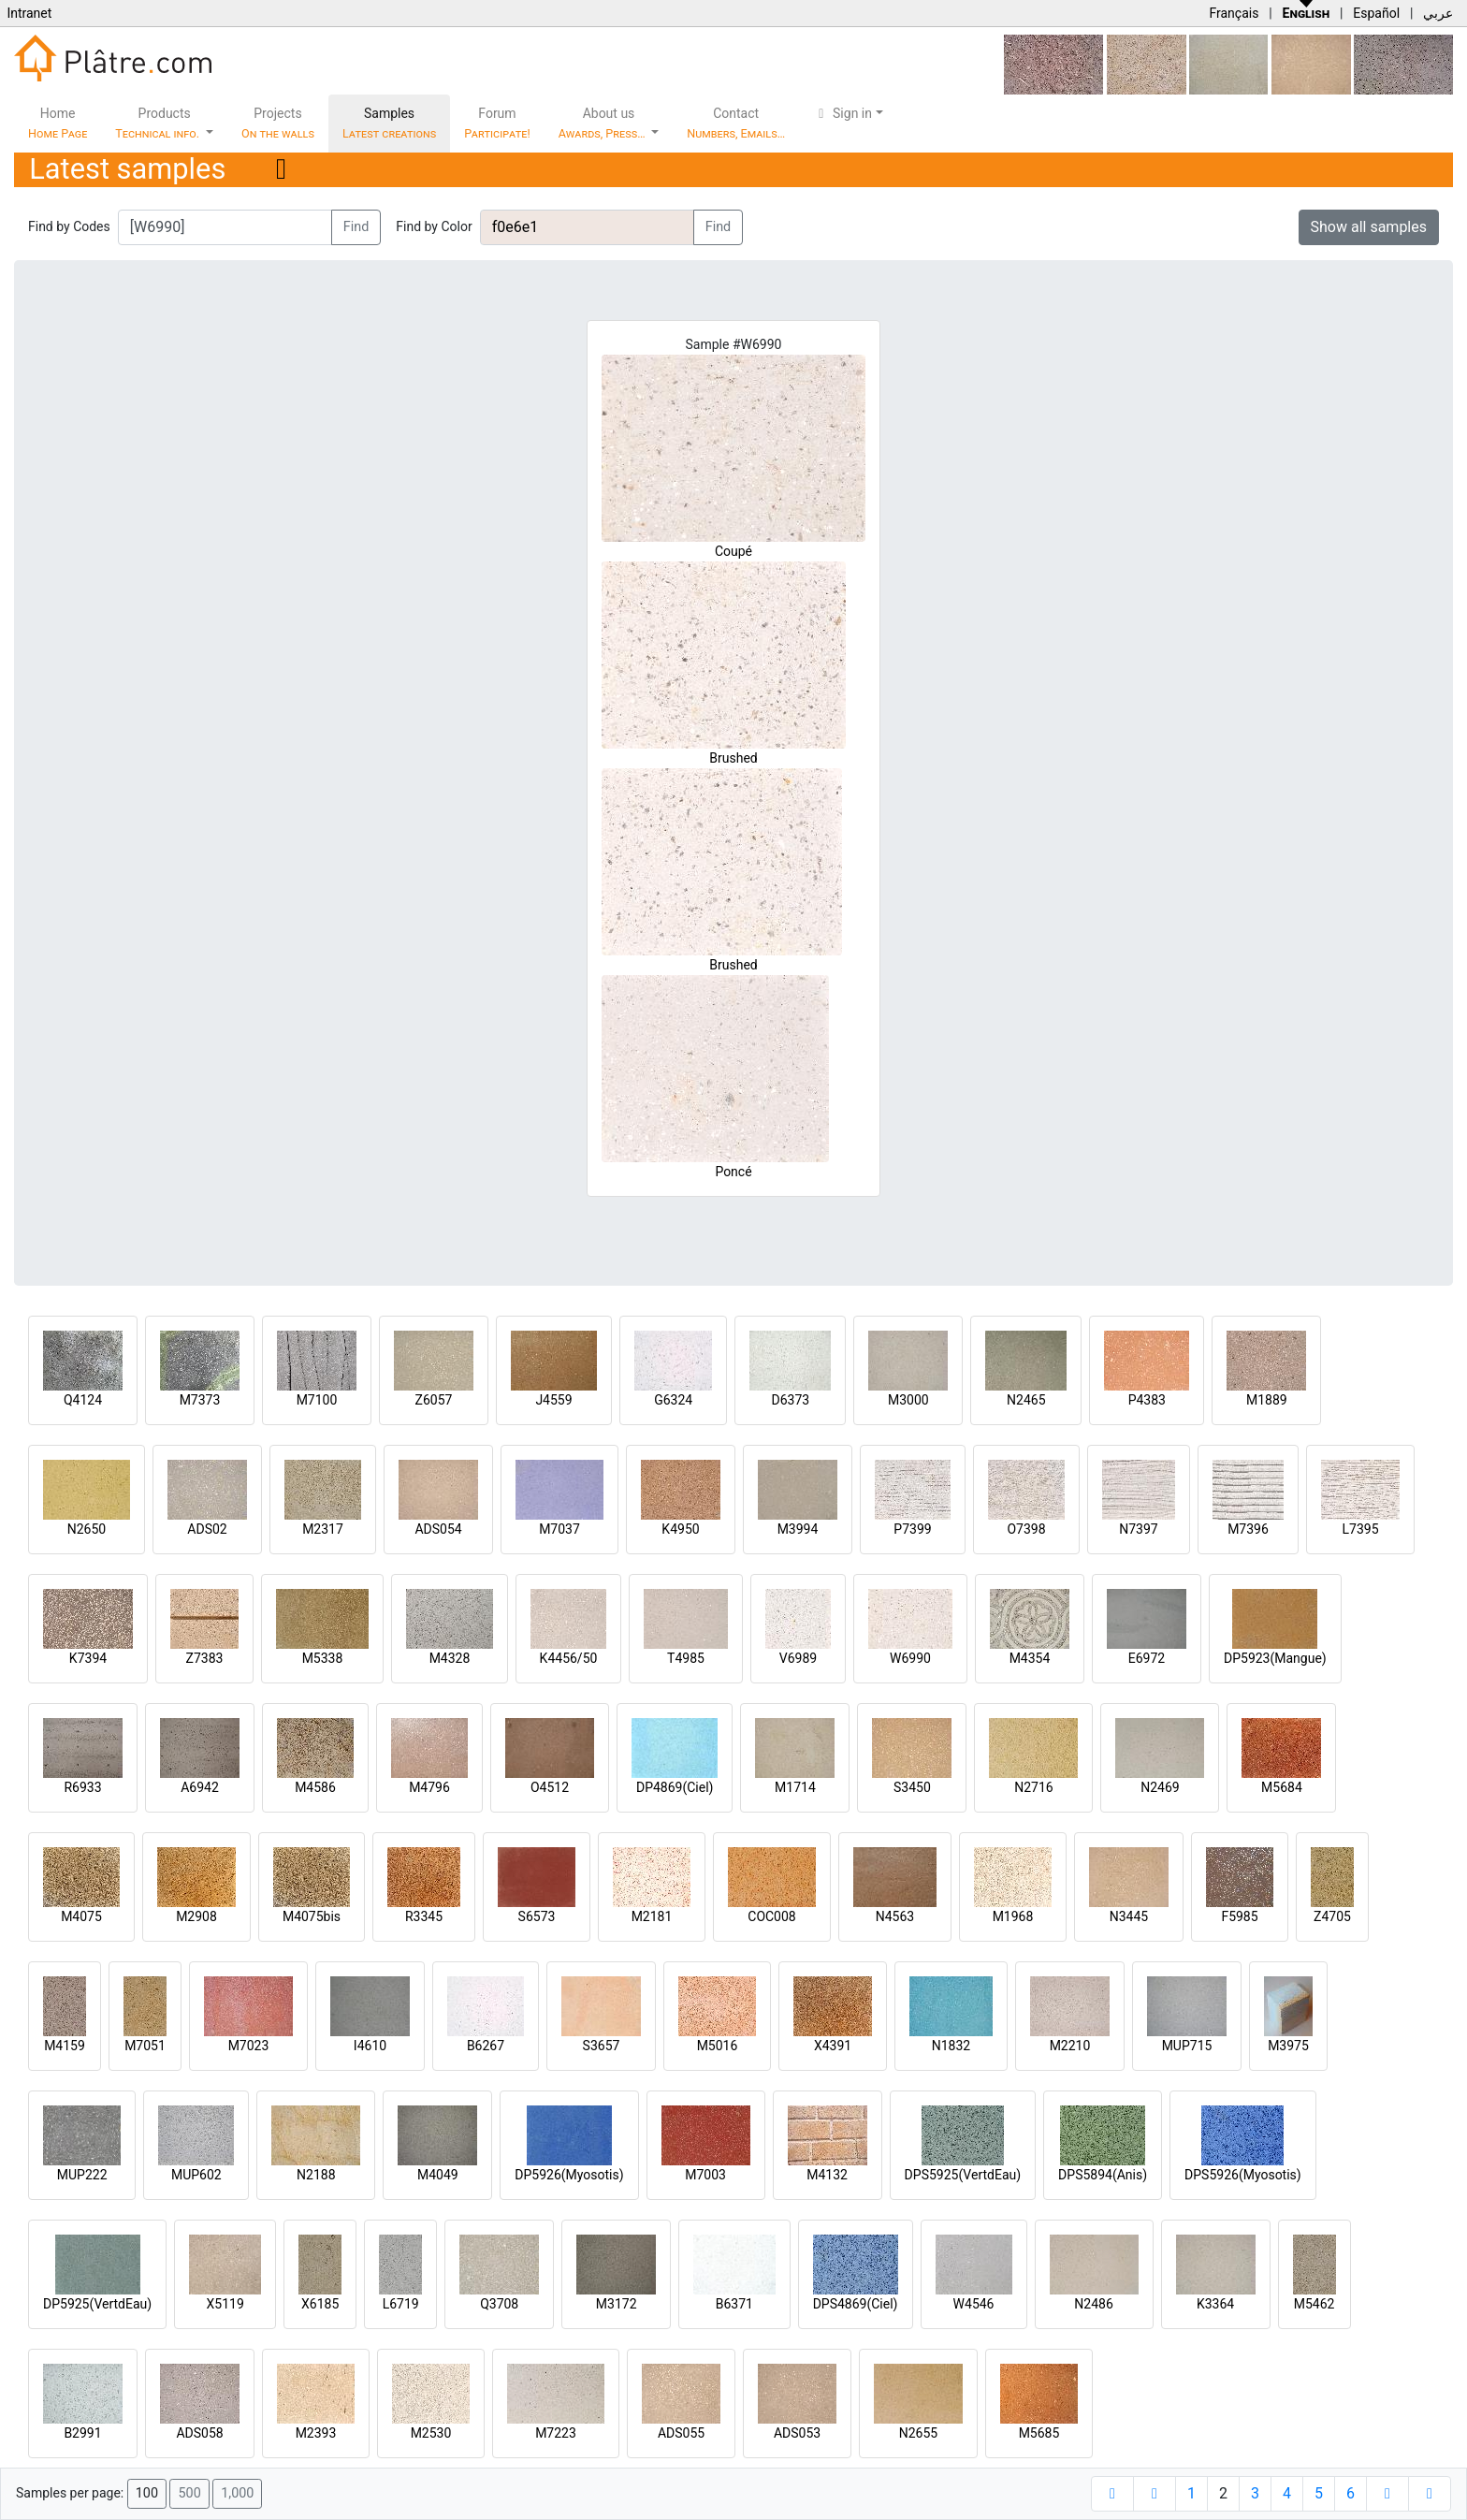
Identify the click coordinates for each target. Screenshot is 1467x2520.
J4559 (553, 1399)
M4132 (827, 2174)
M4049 (437, 2174)
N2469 (1159, 1787)
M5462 (1314, 2303)
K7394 (88, 1658)
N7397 (1138, 1529)
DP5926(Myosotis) (569, 2174)
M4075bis (312, 1916)
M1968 (1013, 1916)
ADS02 (206, 1529)
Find (356, 227)
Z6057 (434, 1399)
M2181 (652, 1916)
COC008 (771, 1916)
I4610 (370, 2045)
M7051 (145, 2045)
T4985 (685, 1658)
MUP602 (196, 2174)
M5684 (1281, 1787)
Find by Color (434, 226)
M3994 (798, 1529)
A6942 (200, 1787)
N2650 (86, 1529)
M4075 (81, 1916)
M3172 (616, 2303)
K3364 (1215, 2303)
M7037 (559, 1529)
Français (1233, 13)
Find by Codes (69, 226)
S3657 (601, 2045)
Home (57, 123)
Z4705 (1332, 1916)
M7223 (555, 2432)
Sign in (842, 113)
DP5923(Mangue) (1275, 1658)
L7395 (1360, 1529)
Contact (736, 123)
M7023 (248, 2045)
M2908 (196, 1916)
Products (158, 123)
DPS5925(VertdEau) (963, 2174)
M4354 (1030, 1658)
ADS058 (199, 2432)
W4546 (974, 2303)
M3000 (908, 1399)
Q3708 (499, 2303)
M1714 (795, 1787)
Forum (497, 123)
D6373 (790, 1399)
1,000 (237, 2493)
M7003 (705, 2174)
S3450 (912, 1787)
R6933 (82, 1787)
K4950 (680, 1529)
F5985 (1239, 1916)
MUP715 (1187, 2045)
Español (1376, 13)
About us (603, 123)
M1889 (1266, 1399)
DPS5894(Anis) (1102, 2174)
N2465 (1026, 1399)
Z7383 (205, 1658)
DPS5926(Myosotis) (1242, 2174)
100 (147, 2493)
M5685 (1039, 2432)
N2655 (918, 2432)
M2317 (322, 1529)
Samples (389, 123)
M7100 (317, 1399)
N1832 (951, 2045)
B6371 (734, 2303)
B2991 (82, 2432)
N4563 (895, 1916)
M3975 (1288, 2045)
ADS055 (681, 2432)
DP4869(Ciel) (675, 1787)
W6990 (910, 1658)
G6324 (673, 1399)
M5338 (322, 1658)
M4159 (64, 2045)
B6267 (485, 2045)
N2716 (1033, 1787)
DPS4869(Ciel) (855, 2303)
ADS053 (797, 2432)
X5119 (225, 2303)
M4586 (315, 1787)
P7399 (912, 1529)
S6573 (537, 1916)
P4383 (1147, 1399)
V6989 (798, 1658)
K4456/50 (569, 1658)
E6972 (1146, 1658)
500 (189, 2493)
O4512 (549, 1787)
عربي (1438, 13)
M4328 (450, 1658)
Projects (277, 123)
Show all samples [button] (1369, 227)
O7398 (1026, 1529)
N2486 (1093, 2303)
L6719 (401, 2303)
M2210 (1070, 2045)
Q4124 (83, 1399)
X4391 (832, 2045)
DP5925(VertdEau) (97, 2303)
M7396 (1248, 1529)
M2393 (316, 2432)
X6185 (320, 2303)
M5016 (717, 2045)
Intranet (29, 13)
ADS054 (437, 1529)
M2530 (431, 2432)
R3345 (424, 1916)
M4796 (429, 1787)
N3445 (1129, 1916)
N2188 (316, 2174)
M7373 (200, 1399)
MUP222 (82, 2174)
